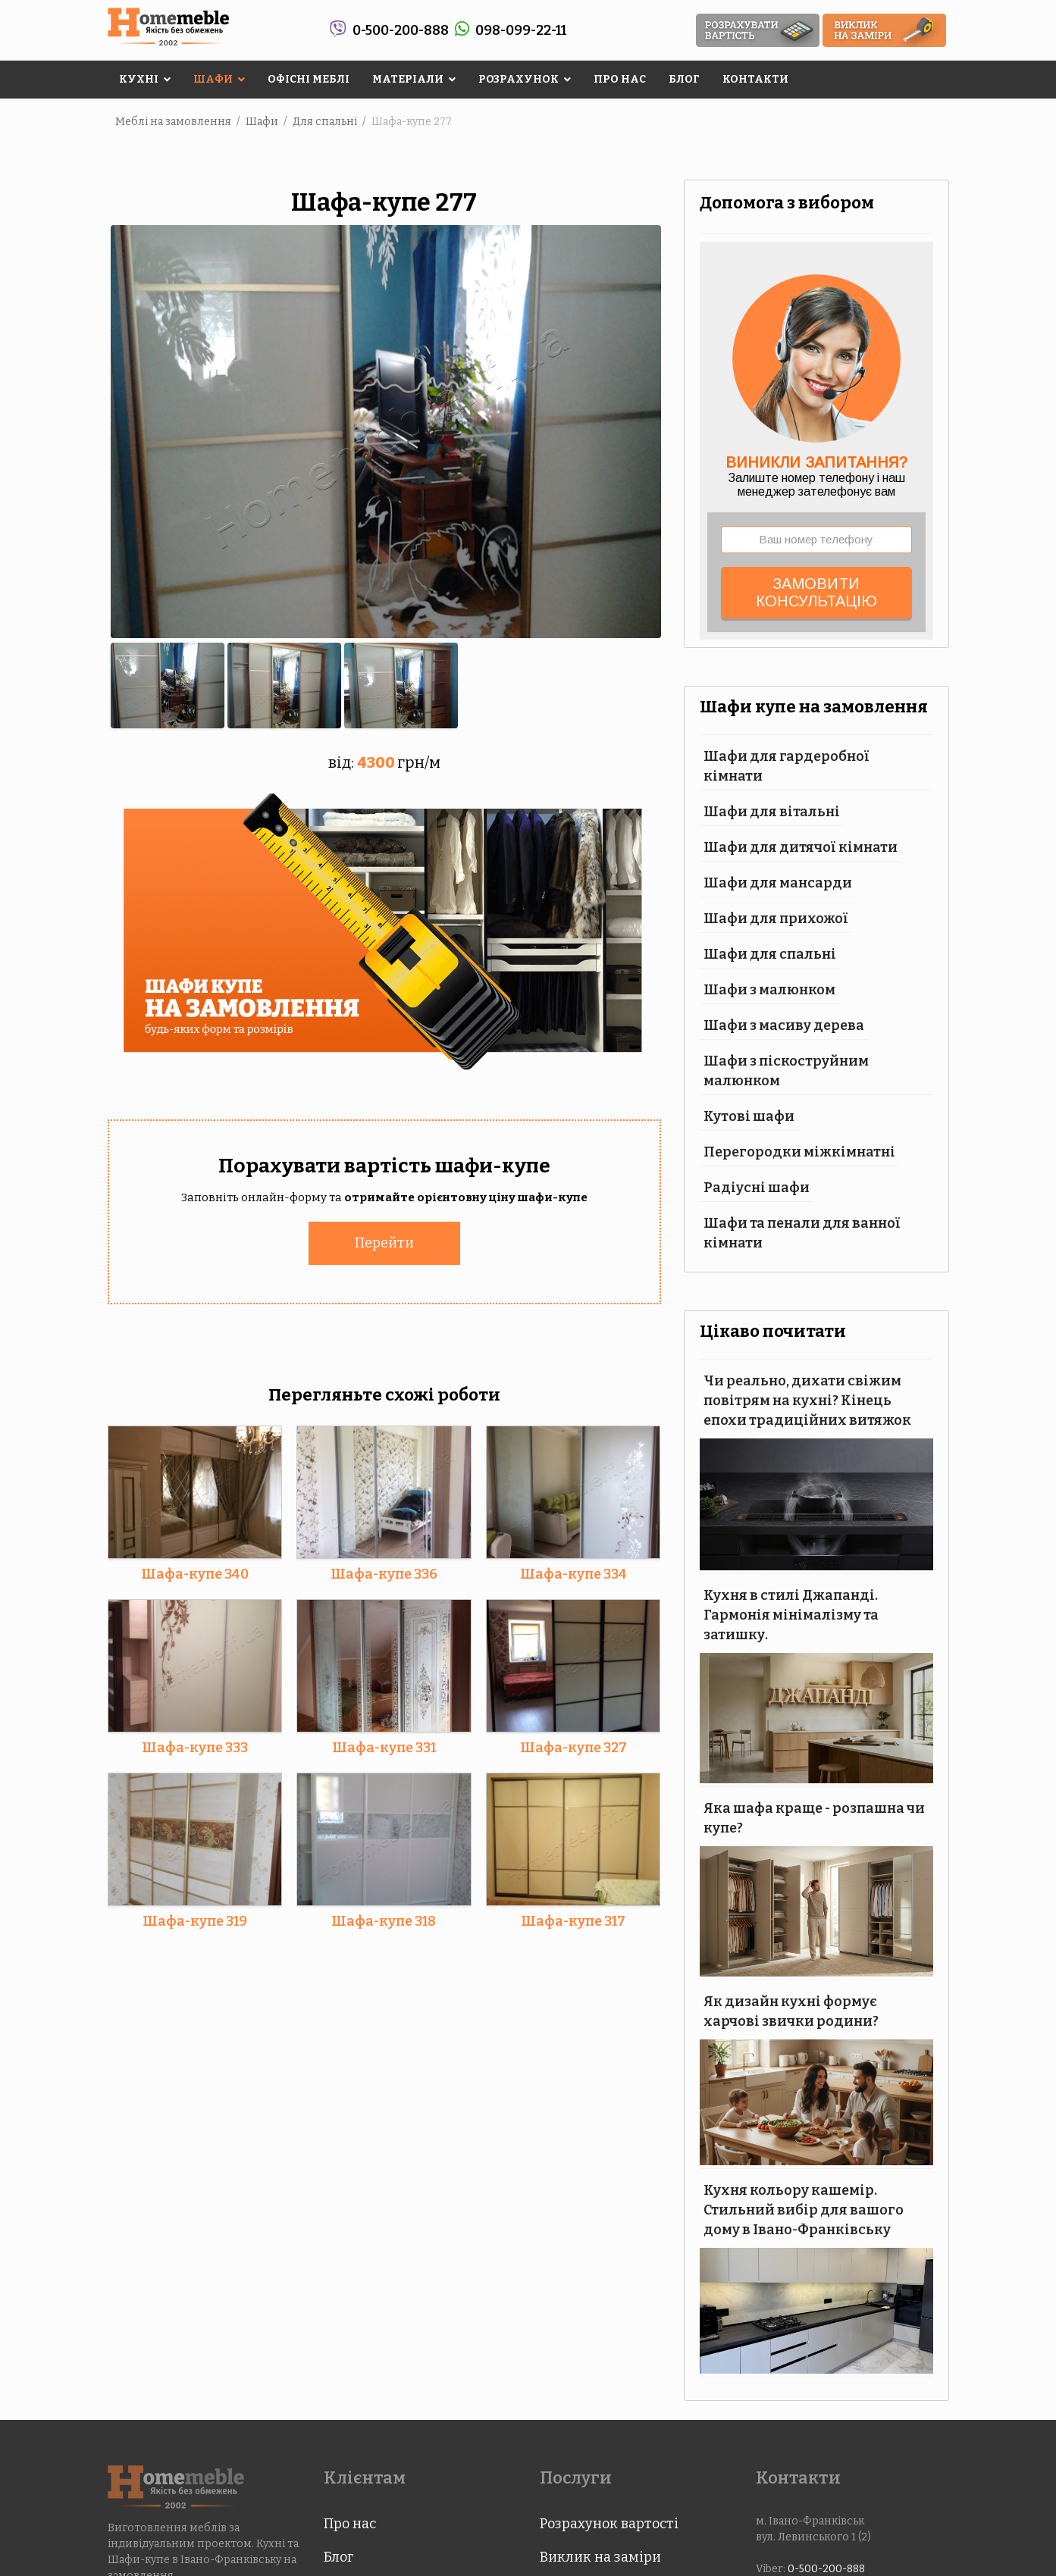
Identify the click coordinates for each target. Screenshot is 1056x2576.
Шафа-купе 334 (573, 1573)
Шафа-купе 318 (383, 1920)
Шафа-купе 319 (195, 1920)
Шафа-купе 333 (195, 1747)
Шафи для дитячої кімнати (800, 847)
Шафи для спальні (769, 954)
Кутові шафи (748, 1116)
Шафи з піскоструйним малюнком (786, 1071)
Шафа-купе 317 (573, 1920)
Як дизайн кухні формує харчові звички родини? (791, 2011)
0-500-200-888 (401, 30)
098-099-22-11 (520, 30)
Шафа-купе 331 (384, 1747)
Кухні (138, 79)
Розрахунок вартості (609, 2523)
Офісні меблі (308, 79)
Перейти (384, 1242)
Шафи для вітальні (771, 811)
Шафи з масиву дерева (783, 1025)
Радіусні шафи (756, 1187)
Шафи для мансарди (777, 883)
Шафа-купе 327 (573, 1747)
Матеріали (407, 79)
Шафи (213, 79)
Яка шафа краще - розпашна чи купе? (814, 1818)
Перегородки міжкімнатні (799, 1152)
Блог (684, 79)
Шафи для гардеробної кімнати (786, 766)
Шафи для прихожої (775, 918)
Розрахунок (518, 79)
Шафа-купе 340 (195, 1573)
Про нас (620, 79)
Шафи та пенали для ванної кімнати (802, 1233)
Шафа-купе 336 (384, 1573)
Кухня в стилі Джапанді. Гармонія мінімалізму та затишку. (791, 1615)
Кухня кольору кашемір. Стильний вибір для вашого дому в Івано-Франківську (803, 2210)
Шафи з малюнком (769, 989)
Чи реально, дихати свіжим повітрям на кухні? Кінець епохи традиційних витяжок (807, 1401)
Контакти (755, 79)
